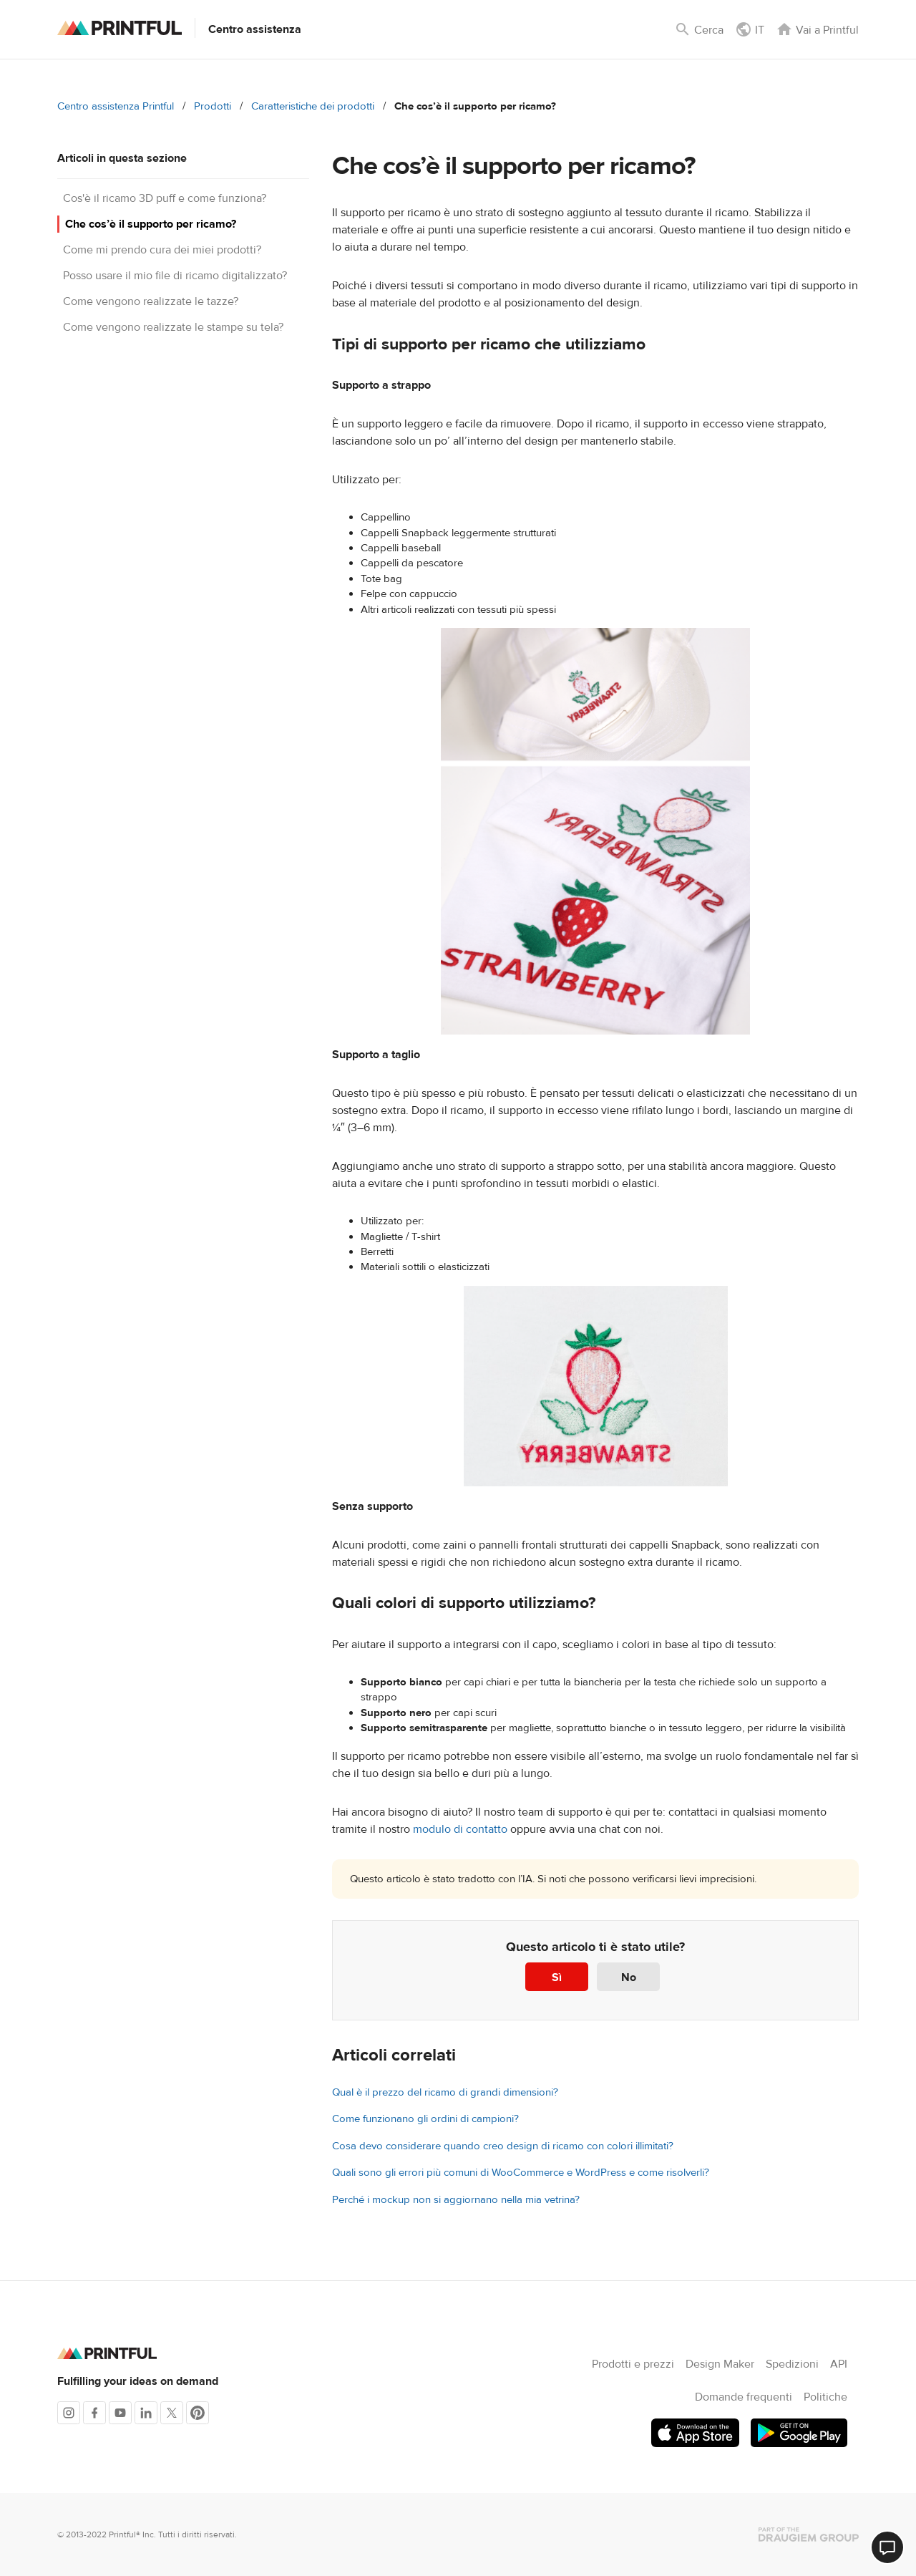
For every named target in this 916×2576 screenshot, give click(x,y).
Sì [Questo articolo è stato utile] (557, 1977)
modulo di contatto (460, 1829)
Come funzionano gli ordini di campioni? (425, 2119)
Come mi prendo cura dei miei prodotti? (162, 250)
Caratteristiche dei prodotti (312, 106)
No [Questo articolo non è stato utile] (628, 1977)
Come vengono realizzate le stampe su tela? (173, 327)
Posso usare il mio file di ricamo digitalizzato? (175, 275)
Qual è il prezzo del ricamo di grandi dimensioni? (445, 2092)
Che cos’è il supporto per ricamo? (150, 224)
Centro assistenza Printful (115, 106)
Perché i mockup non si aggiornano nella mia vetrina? (456, 2200)
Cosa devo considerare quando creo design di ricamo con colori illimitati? (502, 2146)
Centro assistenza (254, 29)
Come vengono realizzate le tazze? (150, 301)
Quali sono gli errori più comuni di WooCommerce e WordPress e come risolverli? (520, 2172)
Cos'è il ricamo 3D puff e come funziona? (164, 198)
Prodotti (212, 106)
